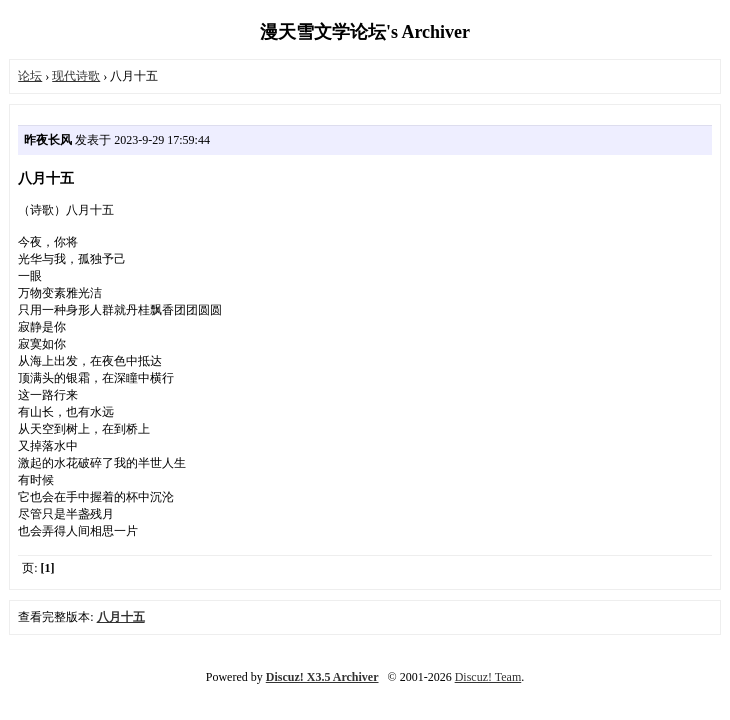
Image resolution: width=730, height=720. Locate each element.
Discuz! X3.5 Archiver (322, 677)
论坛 (30, 76)
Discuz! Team (488, 677)
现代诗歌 (76, 76)
